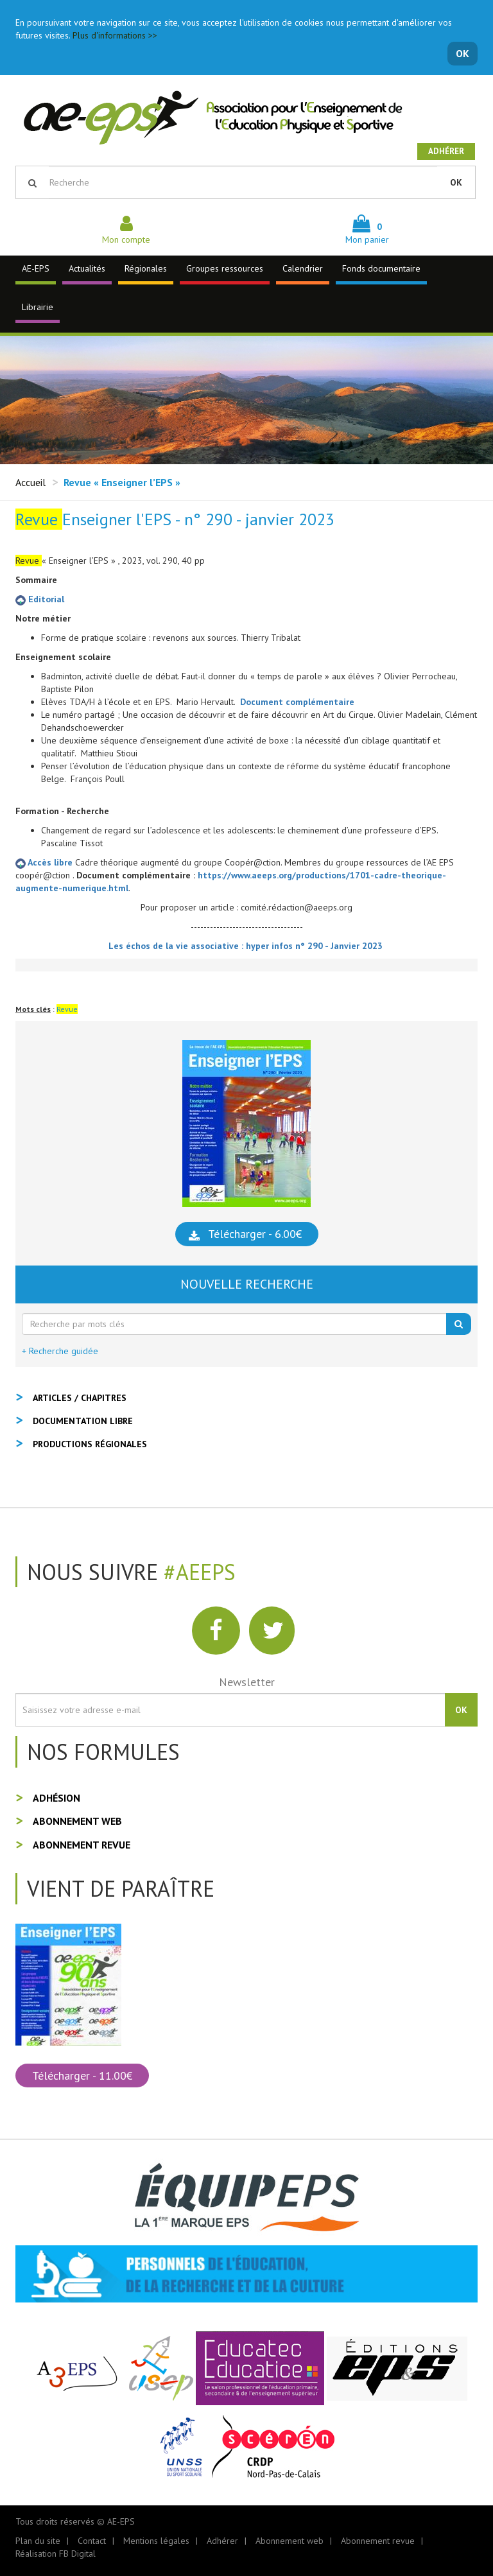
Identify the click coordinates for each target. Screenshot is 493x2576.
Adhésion (56, 1797)
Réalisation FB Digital (55, 2553)
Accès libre (45, 862)
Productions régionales (90, 1444)
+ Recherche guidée (60, 1351)
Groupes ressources (224, 268)
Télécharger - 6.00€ (255, 1233)
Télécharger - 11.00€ (82, 2075)
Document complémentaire (297, 702)
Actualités (87, 268)
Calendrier (302, 268)
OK (462, 53)
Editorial (39, 599)
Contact (92, 2540)
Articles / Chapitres (79, 1398)
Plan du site (37, 2540)
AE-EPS (35, 268)
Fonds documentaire (381, 268)
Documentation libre (83, 1421)
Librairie (37, 307)
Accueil (30, 482)
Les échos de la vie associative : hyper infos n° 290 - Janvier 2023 (246, 946)
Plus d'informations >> (115, 35)
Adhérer (446, 151)
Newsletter (247, 1682)
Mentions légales (156, 2540)
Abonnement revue (81, 1844)
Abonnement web (77, 1821)
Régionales (146, 268)
